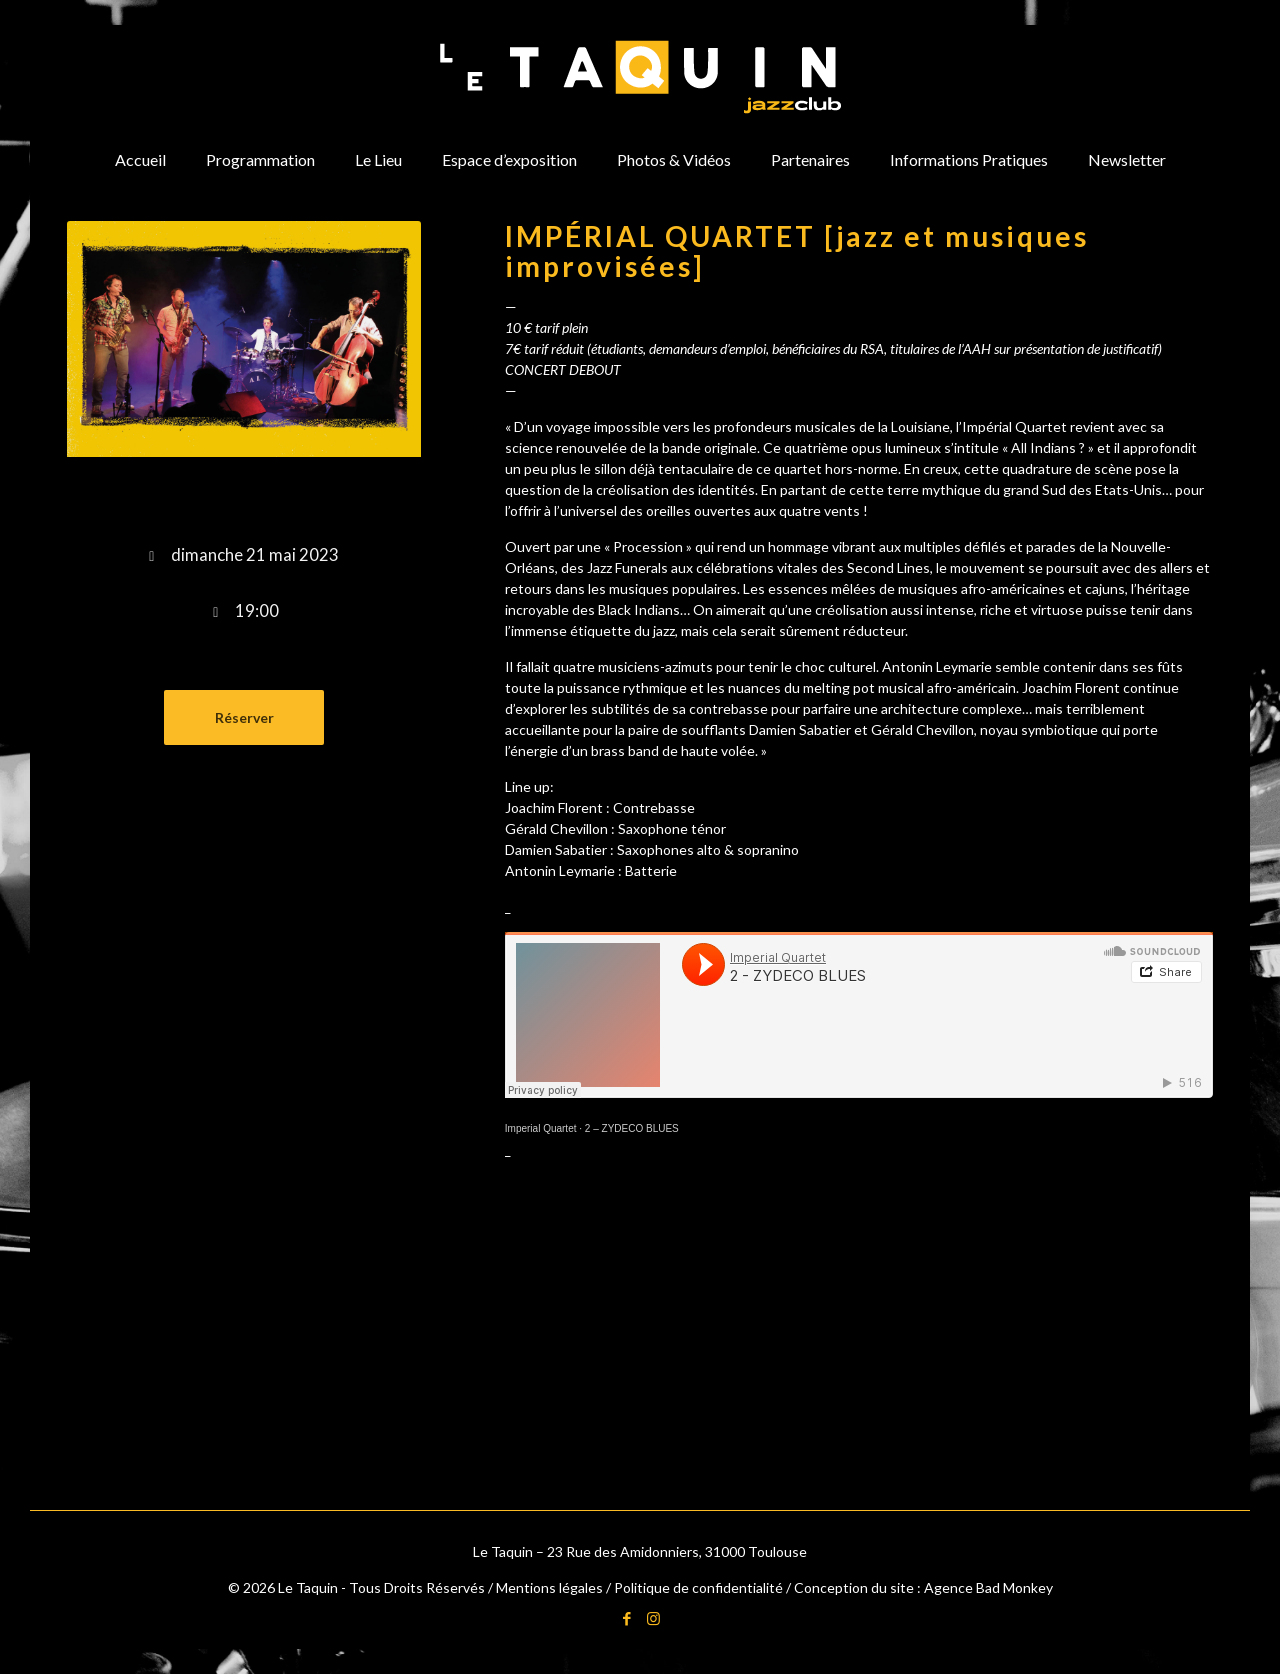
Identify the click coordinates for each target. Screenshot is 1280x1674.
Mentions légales (549, 1587)
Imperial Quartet (541, 1128)
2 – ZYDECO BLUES (632, 1128)
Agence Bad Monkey (988, 1587)
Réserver (244, 717)
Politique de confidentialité (698, 1587)
